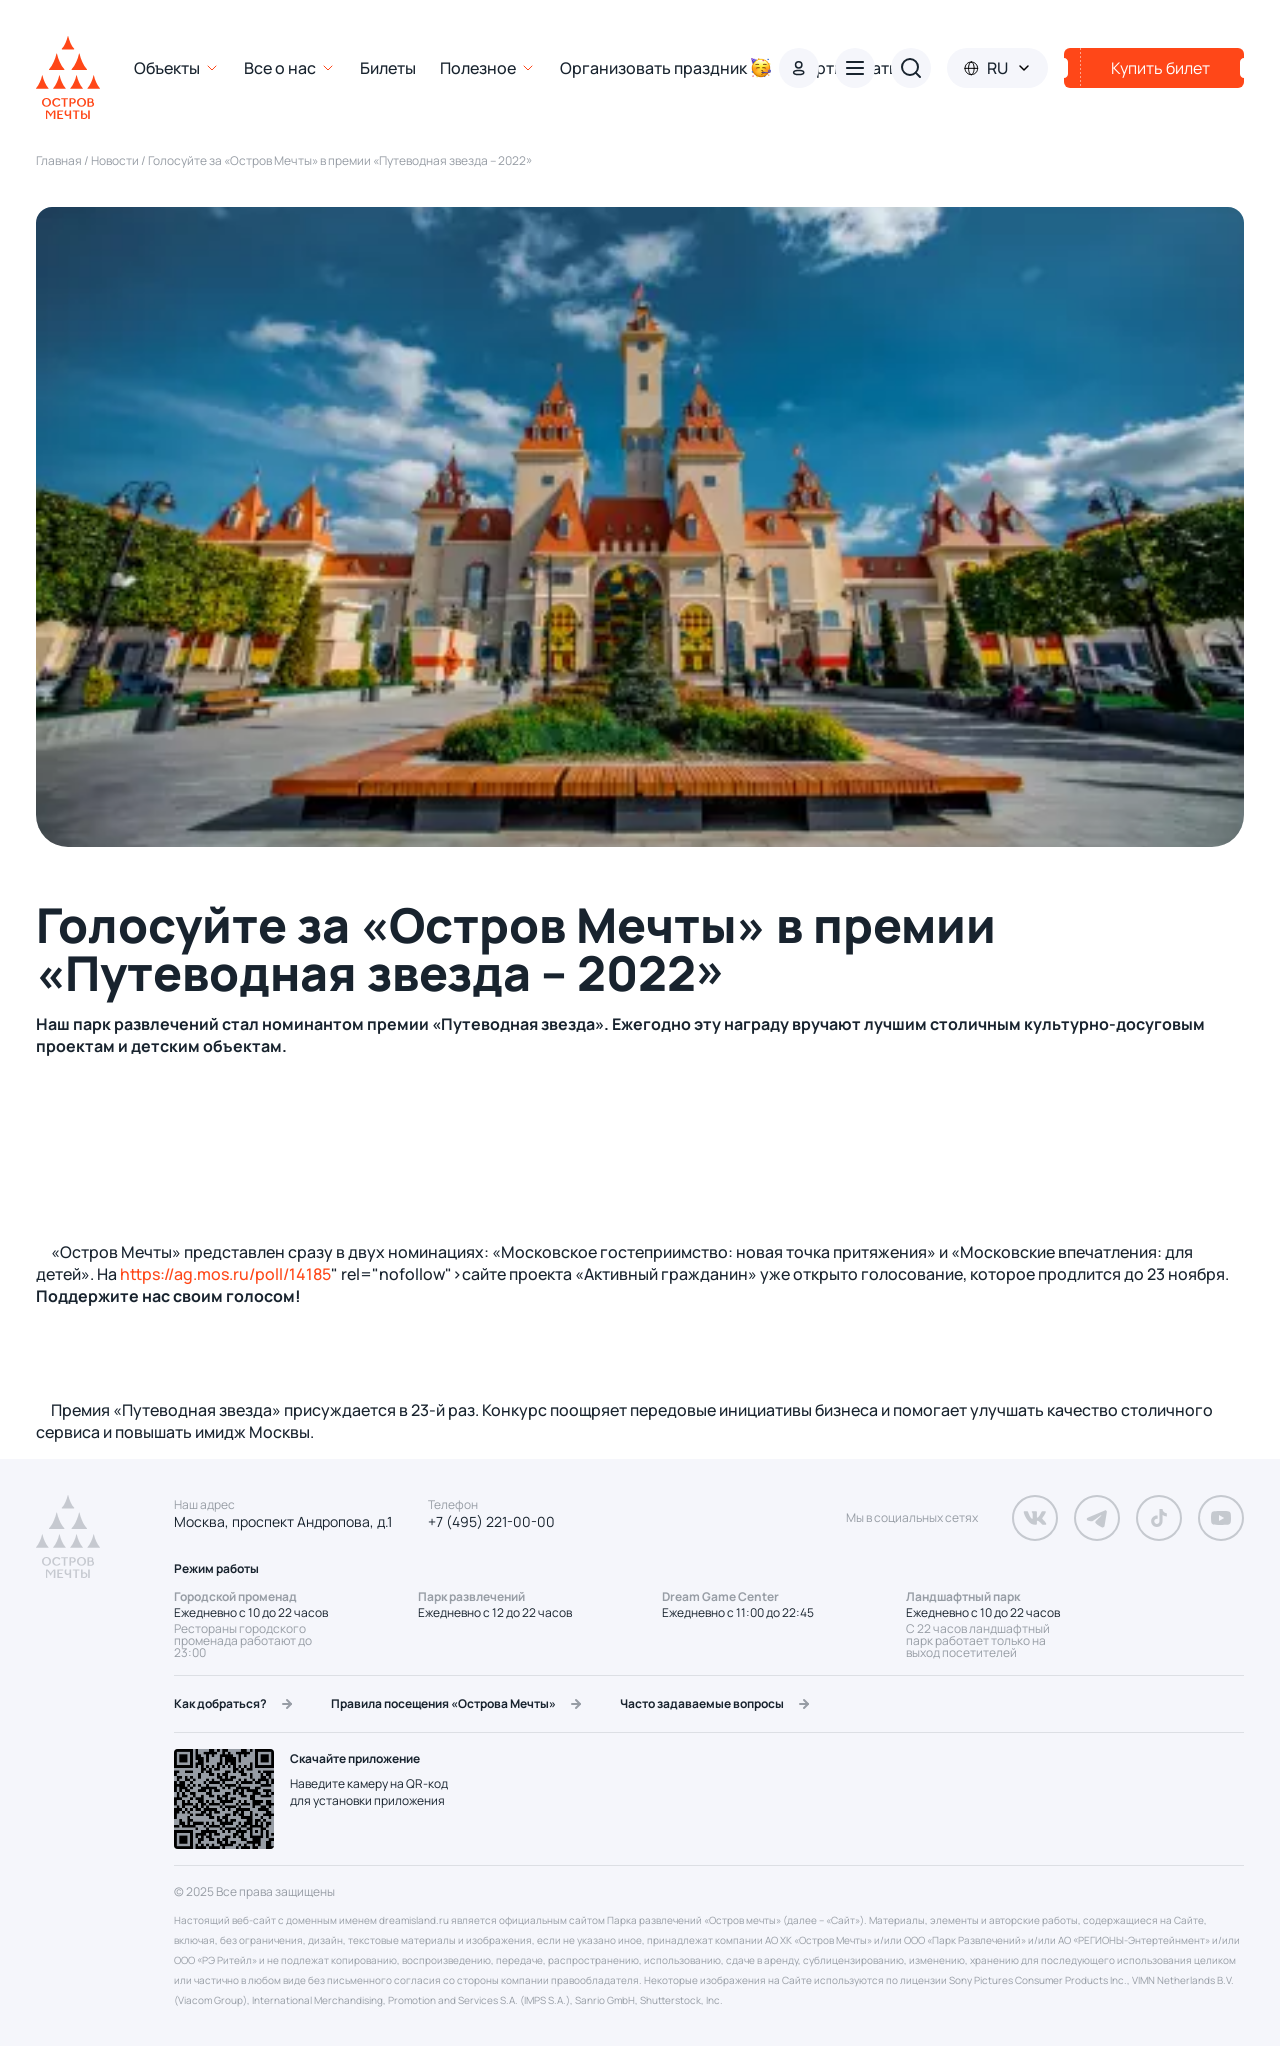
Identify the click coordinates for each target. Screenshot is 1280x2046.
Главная (60, 160)
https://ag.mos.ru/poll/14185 (225, 1274)
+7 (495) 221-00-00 (491, 1522)
